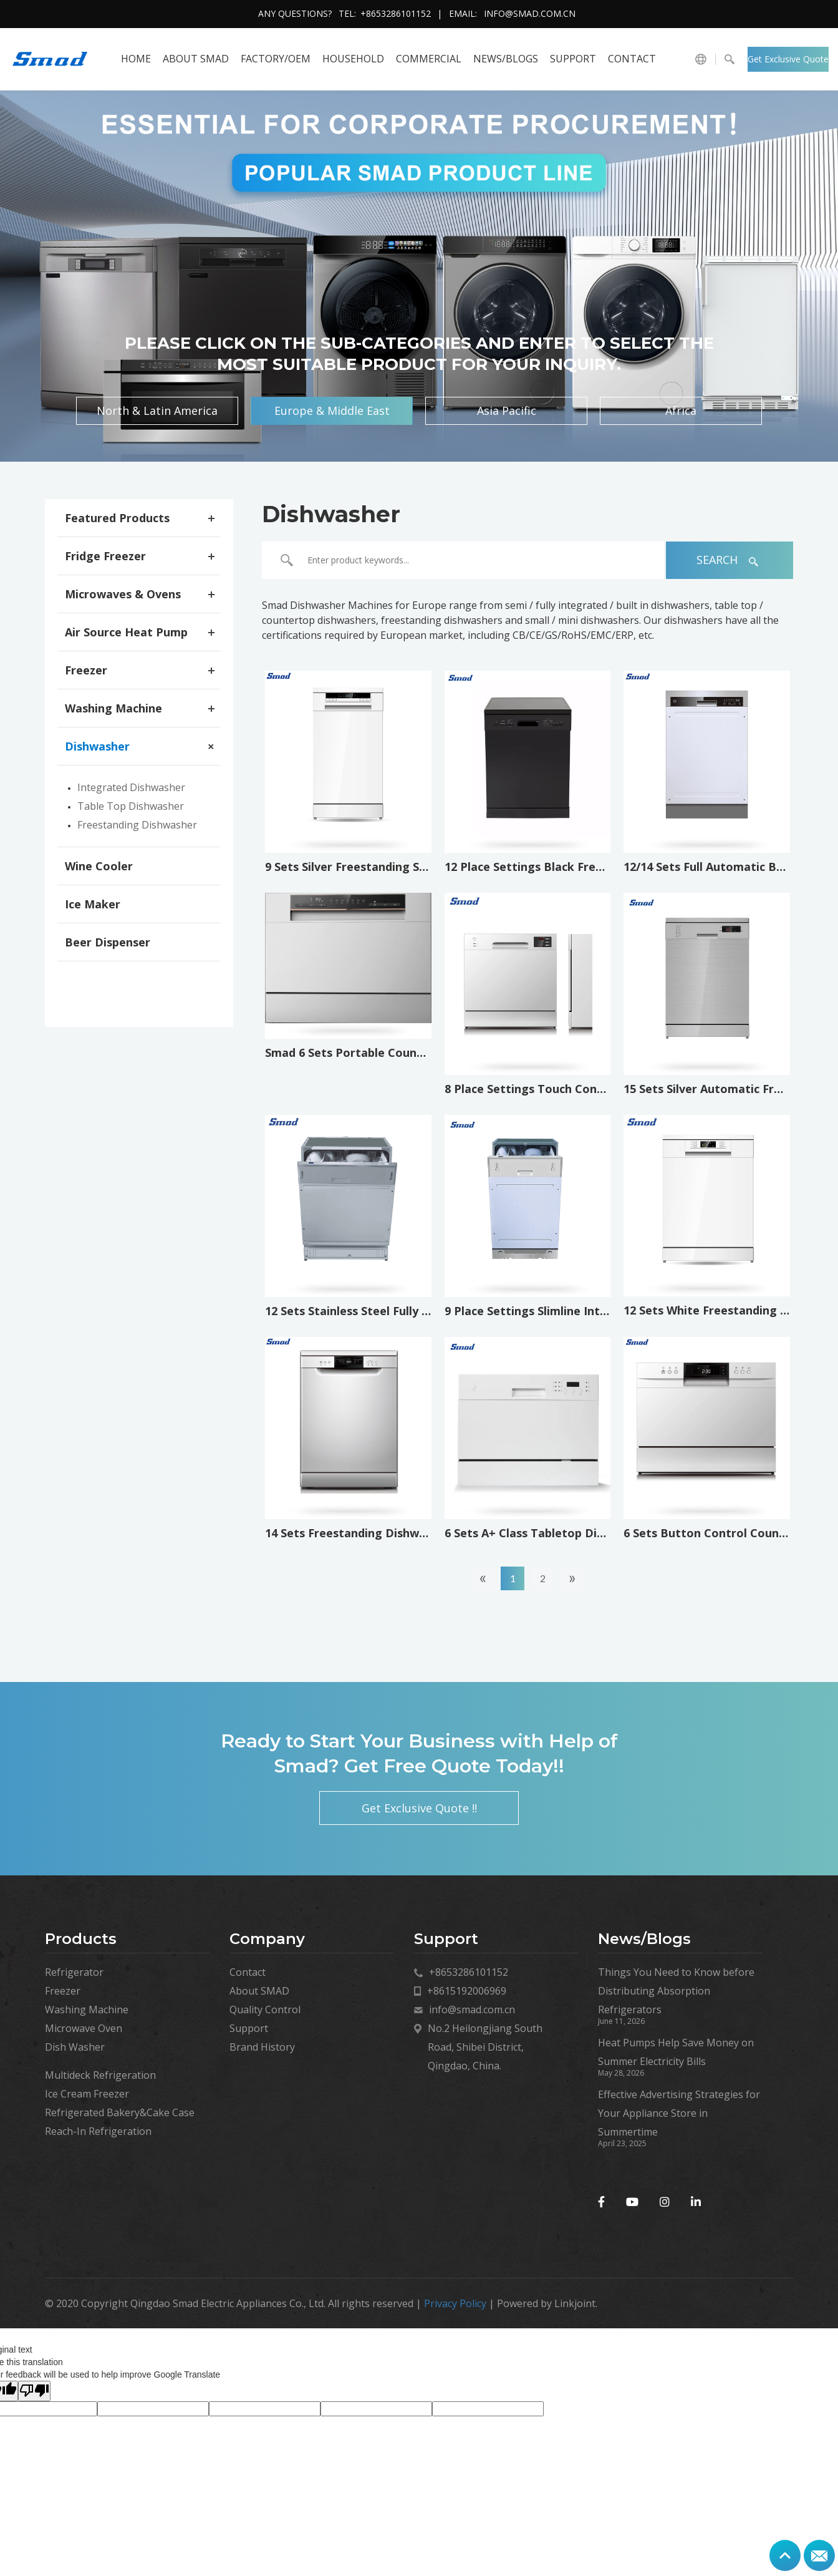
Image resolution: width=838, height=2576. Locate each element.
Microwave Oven (83, 2028)
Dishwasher (97, 746)
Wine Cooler (99, 865)
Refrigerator (74, 1972)
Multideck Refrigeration (100, 2075)
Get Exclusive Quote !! (788, 62)
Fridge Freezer (105, 555)
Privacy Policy (455, 2303)
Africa (680, 410)
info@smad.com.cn (530, 13)
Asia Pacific (506, 410)
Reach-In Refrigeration (98, 2131)
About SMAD (196, 58)
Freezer (86, 670)
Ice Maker (92, 904)
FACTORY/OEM (276, 58)
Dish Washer (75, 2047)
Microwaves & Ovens (123, 593)
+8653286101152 (395, 13)
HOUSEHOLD (353, 58)
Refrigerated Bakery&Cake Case (120, 2112)
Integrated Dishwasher (131, 787)
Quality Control (265, 2009)
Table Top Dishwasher (130, 806)
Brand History (262, 2047)
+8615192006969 (466, 1991)
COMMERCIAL (428, 58)
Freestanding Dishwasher (137, 825)
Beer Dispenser (107, 942)
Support (573, 58)
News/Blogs (505, 58)
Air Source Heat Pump (126, 632)
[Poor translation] (34, 2391)
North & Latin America (157, 410)
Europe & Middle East (332, 410)
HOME (136, 58)
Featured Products (117, 517)
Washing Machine (113, 708)
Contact (632, 58)
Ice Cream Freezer (87, 2094)
